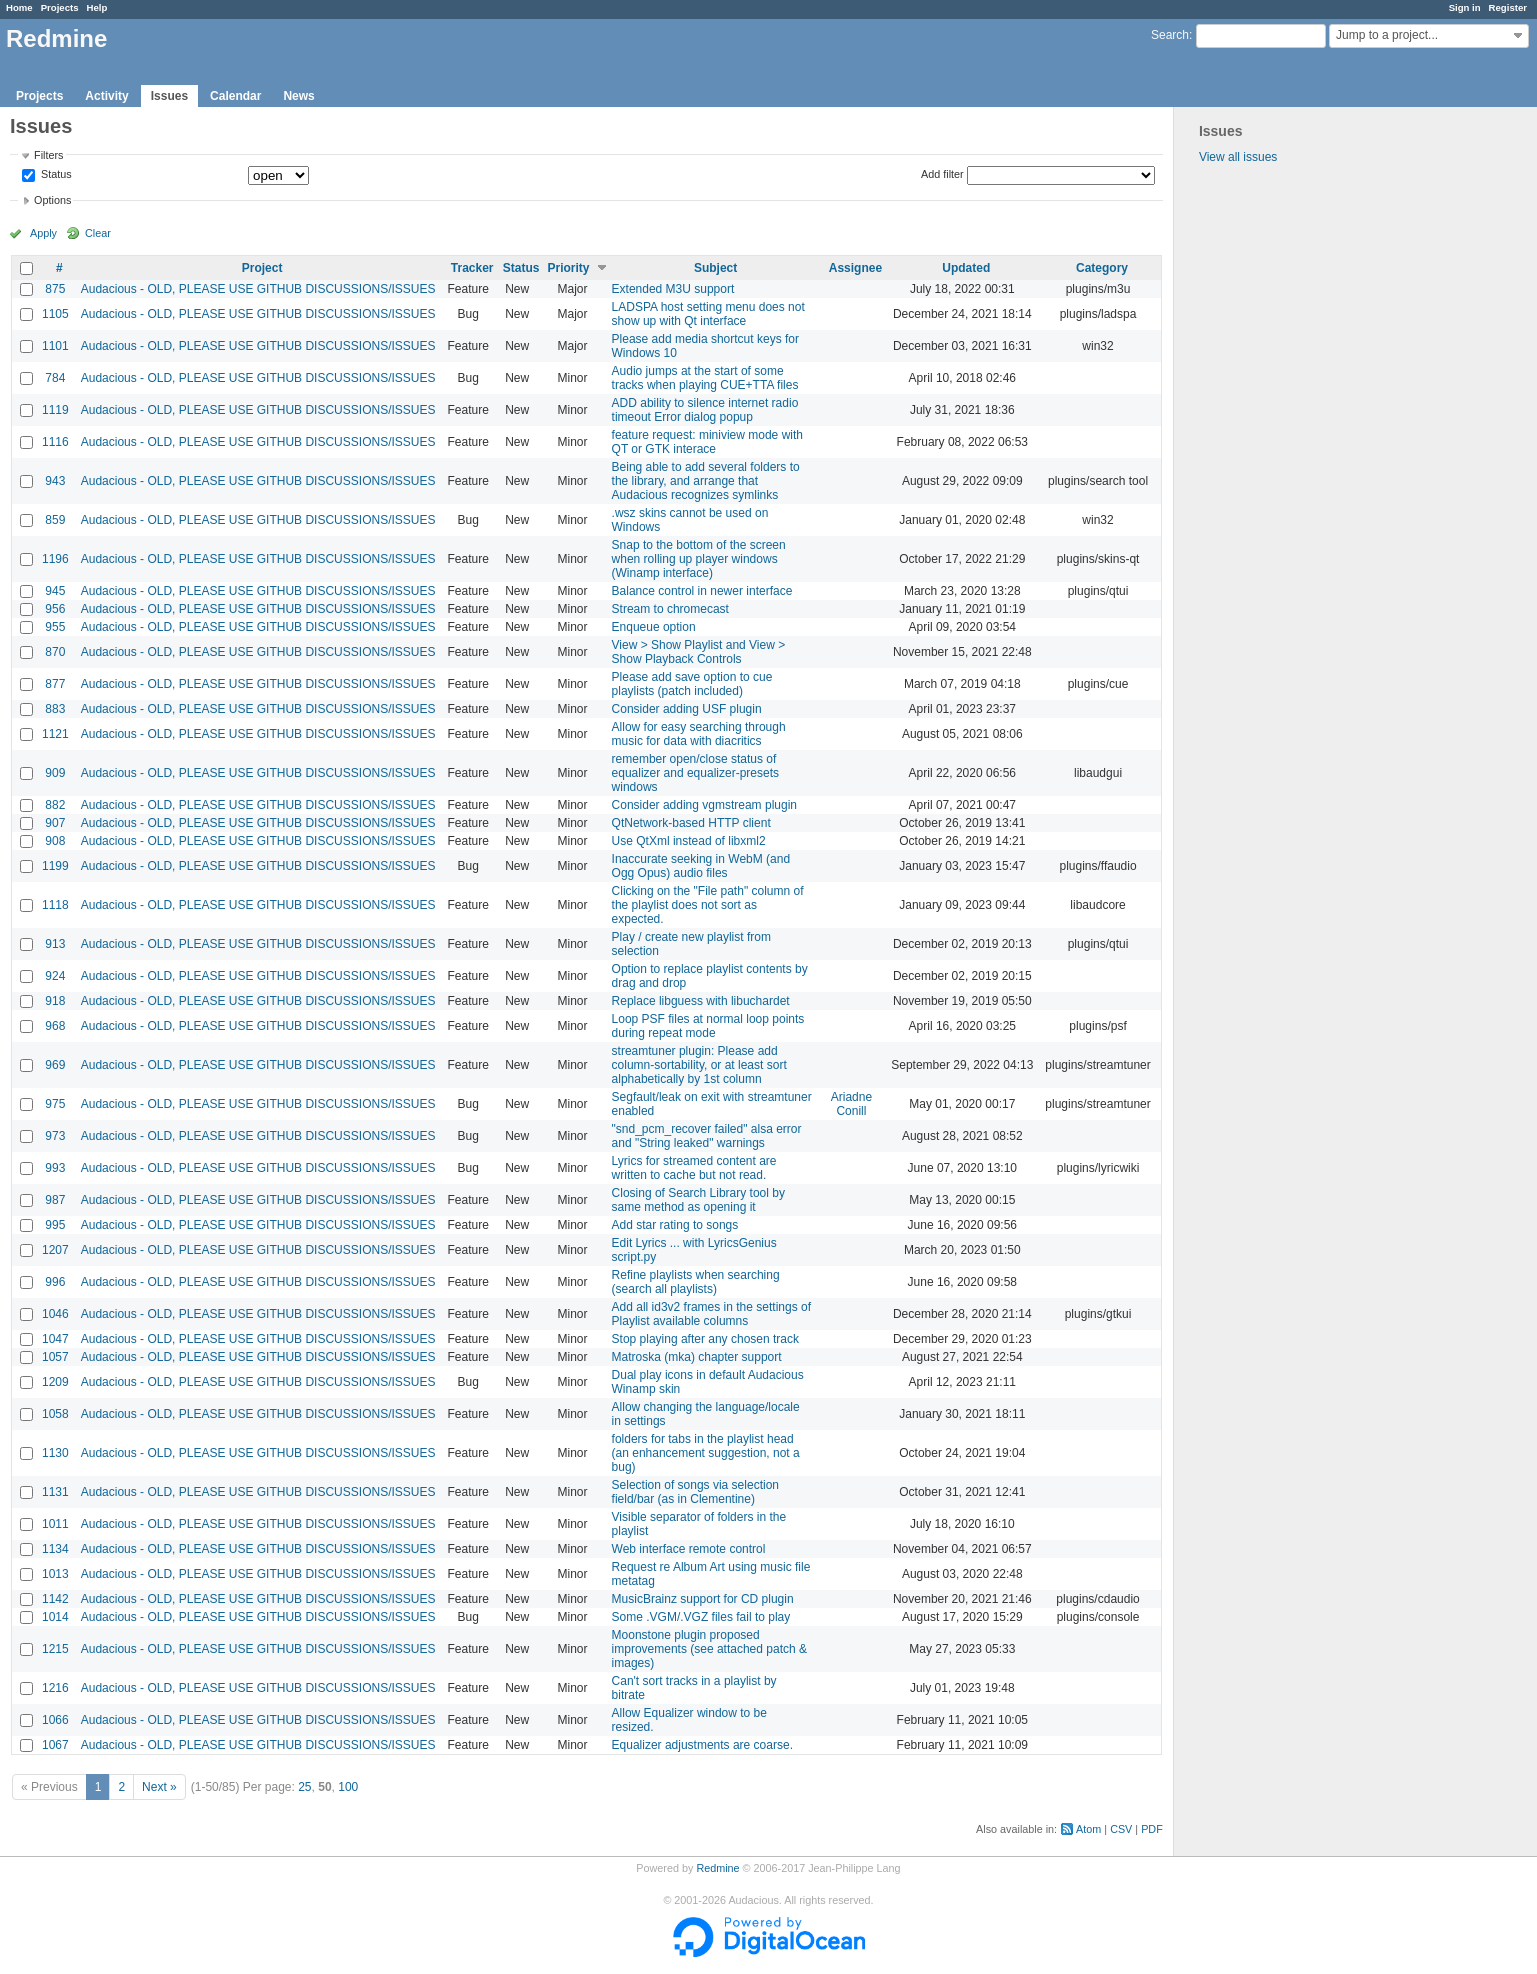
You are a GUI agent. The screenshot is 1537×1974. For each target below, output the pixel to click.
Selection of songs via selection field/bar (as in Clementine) (695, 1492)
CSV (1121, 1829)
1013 (55, 1574)
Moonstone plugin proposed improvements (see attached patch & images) (709, 1649)
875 (55, 289)
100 (348, 1787)
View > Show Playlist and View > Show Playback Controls (699, 652)
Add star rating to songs (675, 1225)
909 (55, 773)
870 (55, 652)
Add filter (942, 174)
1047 (55, 1339)
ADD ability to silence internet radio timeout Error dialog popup (705, 410)
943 (55, 481)
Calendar (235, 96)
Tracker (472, 268)
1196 (55, 559)
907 (55, 823)
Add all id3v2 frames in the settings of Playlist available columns (711, 1314)
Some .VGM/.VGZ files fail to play (701, 1617)
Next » (159, 1787)
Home (19, 7)
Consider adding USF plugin (687, 709)
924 (55, 976)
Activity (106, 96)
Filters (48, 155)
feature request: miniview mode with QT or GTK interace (707, 442)
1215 (55, 1649)
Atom (1088, 1829)
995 (55, 1225)
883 (55, 709)
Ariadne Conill (851, 1104)
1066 (55, 1720)
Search (1170, 35)
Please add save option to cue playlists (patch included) (692, 684)
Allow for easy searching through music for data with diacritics (699, 734)
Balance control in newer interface (702, 591)
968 (55, 1026)
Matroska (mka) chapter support (697, 1357)
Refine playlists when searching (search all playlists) (696, 1282)
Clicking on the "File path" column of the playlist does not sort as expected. (708, 905)
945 (55, 591)
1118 (55, 905)
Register (1508, 7)
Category (1102, 268)
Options (52, 200)
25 (304, 1787)
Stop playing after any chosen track (705, 1339)
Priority (569, 268)
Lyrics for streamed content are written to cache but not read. (694, 1168)
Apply (43, 233)
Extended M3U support (673, 289)
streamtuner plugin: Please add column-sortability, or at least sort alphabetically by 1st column (699, 1065)
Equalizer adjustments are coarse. (702, 1745)
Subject (715, 268)
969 (55, 1065)
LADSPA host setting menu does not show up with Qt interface (708, 314)
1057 (55, 1357)
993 (55, 1168)
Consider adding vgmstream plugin (704, 805)
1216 (55, 1688)
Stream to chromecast (670, 609)
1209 (55, 1382)
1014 (55, 1617)
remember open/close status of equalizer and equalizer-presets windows (695, 773)
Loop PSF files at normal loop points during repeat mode (708, 1026)
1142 (55, 1599)
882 (55, 805)
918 (55, 1001)
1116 (55, 442)
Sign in (1465, 7)
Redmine (717, 1868)
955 (55, 627)
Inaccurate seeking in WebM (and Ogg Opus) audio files (701, 866)
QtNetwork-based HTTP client (691, 823)
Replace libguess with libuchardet (701, 1001)
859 (55, 520)
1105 (55, 314)
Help (97, 7)
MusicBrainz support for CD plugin (703, 1599)
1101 (55, 346)
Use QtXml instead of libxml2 (689, 841)
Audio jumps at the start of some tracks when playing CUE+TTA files (705, 378)
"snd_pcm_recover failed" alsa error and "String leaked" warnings (707, 1136)
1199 (55, 866)
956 (55, 609)
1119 (55, 410)
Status (55, 175)
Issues (169, 96)
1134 (55, 1549)
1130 (55, 1453)
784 (55, 378)
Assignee (855, 268)
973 (55, 1136)
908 (55, 841)
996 (55, 1282)
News (298, 96)
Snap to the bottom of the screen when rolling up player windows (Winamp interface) (699, 559)
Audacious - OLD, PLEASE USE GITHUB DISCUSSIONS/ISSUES (258, 289)
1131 (55, 1492)
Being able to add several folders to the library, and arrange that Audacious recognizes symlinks (706, 481)
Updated (966, 268)
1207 (55, 1250)
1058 (55, 1414)
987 (55, 1200)
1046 (55, 1314)
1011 (55, 1524)
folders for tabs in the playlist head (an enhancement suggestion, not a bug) (706, 1453)
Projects (60, 7)
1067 (55, 1745)
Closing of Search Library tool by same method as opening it (698, 1200)
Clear (98, 233)
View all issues (1238, 157)
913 (55, 944)
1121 (55, 734)
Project (262, 268)
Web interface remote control (689, 1549)
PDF (1152, 1829)
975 (55, 1104)
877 (55, 684)
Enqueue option (654, 627)
